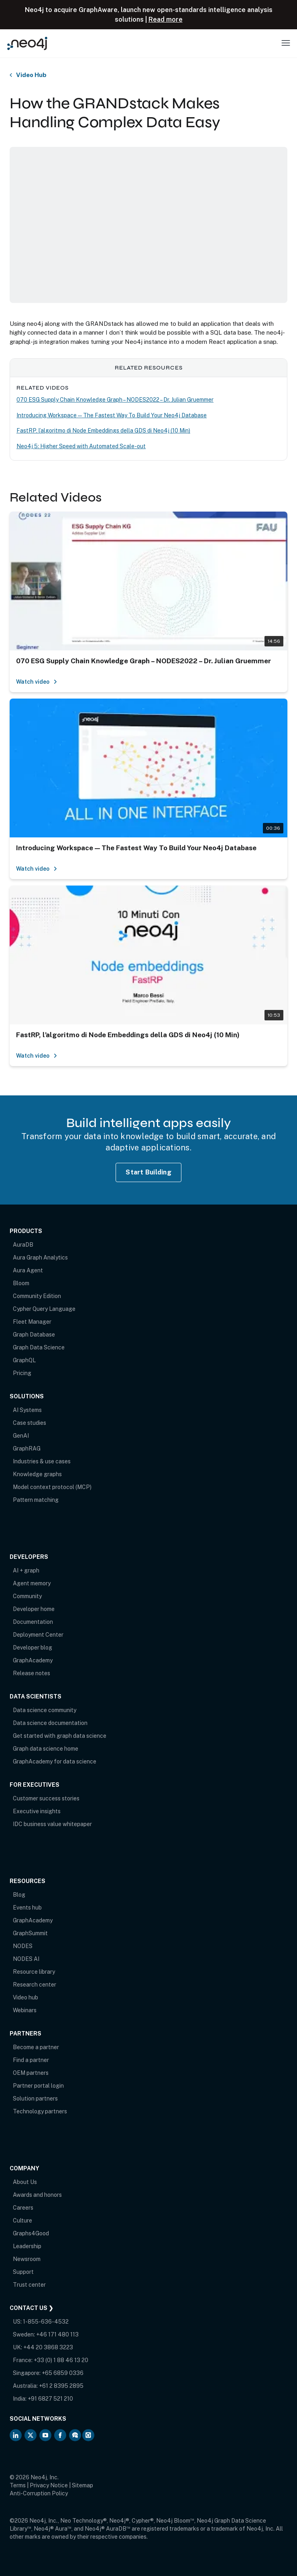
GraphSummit (30, 1933)
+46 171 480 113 (57, 2334)
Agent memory (32, 1583)
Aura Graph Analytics (40, 1257)
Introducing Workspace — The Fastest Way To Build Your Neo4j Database (111, 415)
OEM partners (31, 2073)
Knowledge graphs (37, 1474)
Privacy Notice (49, 2485)
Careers (23, 2207)
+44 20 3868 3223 (48, 2347)
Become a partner (36, 2047)
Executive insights (37, 1811)
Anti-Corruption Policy (39, 2493)
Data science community (44, 1710)
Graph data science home (45, 1748)
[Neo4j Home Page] (27, 43)
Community (27, 1596)
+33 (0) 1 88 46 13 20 (61, 2360)
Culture (22, 2220)
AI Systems (27, 1410)
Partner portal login (38, 2085)
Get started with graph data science (59, 1736)
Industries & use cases (42, 1461)
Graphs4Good (31, 2233)
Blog (19, 1894)
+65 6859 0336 (62, 2373)
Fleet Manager (32, 1321)
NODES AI (26, 1959)
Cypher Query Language (44, 1309)
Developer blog (32, 1647)
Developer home (34, 1609)
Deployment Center (38, 1634)
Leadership (27, 2246)
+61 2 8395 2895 (61, 2386)
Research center (34, 1984)
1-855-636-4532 (46, 2321)
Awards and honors (37, 2195)
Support (23, 2272)
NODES (23, 1946)
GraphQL (24, 1360)
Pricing (22, 1373)
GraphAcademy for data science (54, 1761)
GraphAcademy (33, 1660)
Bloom (21, 1283)
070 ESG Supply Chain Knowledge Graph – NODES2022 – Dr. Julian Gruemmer (115, 399)
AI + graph (26, 1570)
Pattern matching (36, 1500)
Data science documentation (50, 1723)
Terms (18, 2485)
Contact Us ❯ (31, 2308)
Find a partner (31, 2060)
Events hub (27, 1907)
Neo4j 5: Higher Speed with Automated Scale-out (81, 446)
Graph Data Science (39, 1347)
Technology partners (40, 2111)
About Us (25, 2182)
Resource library (34, 1972)
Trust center (29, 2284)
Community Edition (37, 1296)
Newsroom (27, 2259)
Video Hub (31, 75)
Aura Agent (28, 1270)
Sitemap (82, 2485)
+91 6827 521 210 (50, 2398)
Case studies (29, 1423)
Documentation (33, 1622)
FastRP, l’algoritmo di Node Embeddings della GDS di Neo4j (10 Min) (103, 430)
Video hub (25, 1997)
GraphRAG (27, 1448)
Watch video (36, 682)
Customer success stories (46, 1798)
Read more (165, 19)
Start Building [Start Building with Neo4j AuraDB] (148, 1172)
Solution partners (35, 2098)
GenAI (21, 1435)
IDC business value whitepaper (52, 1824)
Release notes (31, 1673)
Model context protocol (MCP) (52, 1487)
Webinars (25, 2010)
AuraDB (23, 1244)
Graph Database (34, 1334)
